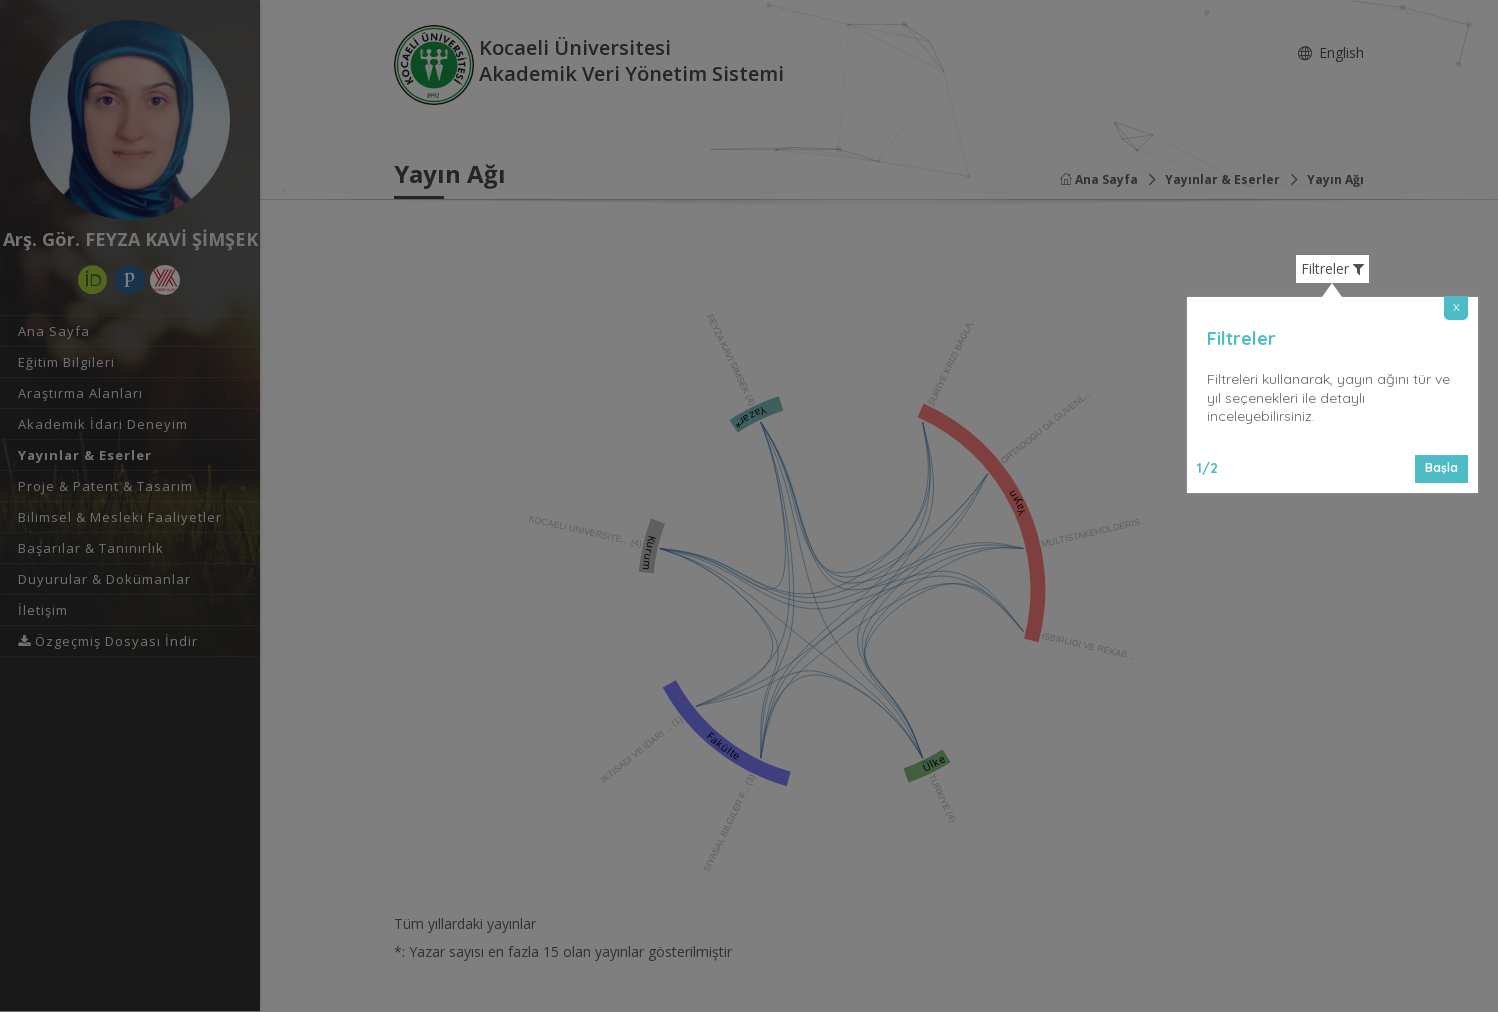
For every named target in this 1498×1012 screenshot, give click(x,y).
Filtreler (1332, 269)
